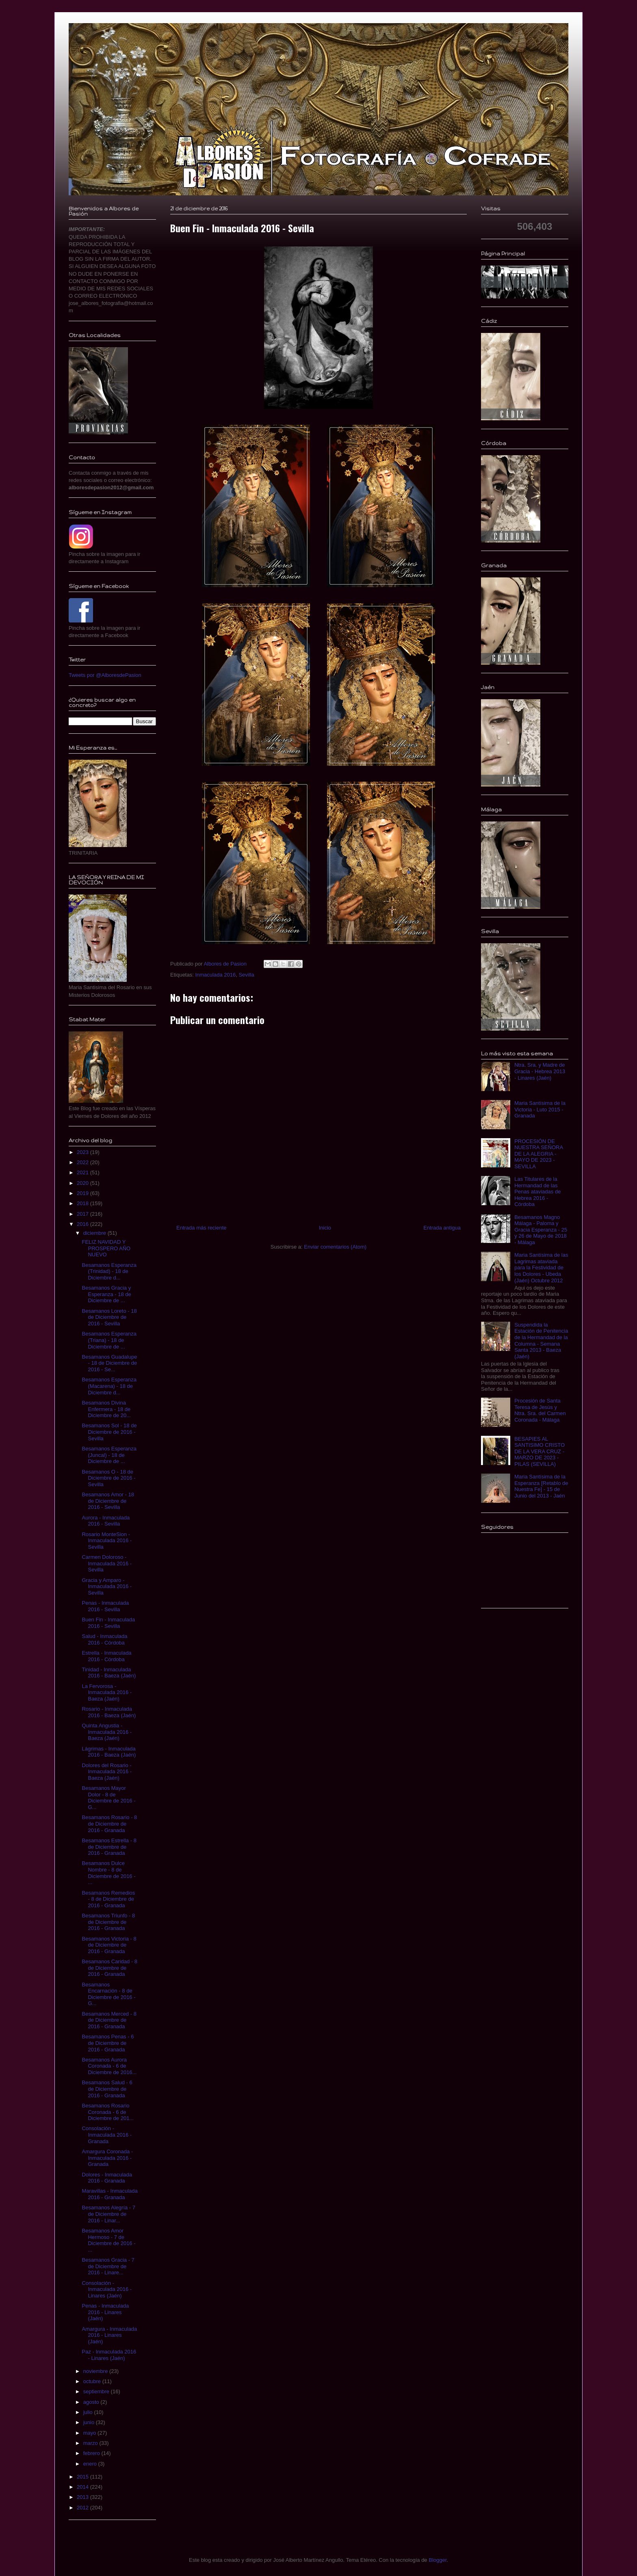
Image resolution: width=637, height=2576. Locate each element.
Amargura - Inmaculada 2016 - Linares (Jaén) (109, 2335)
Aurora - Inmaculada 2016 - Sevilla (106, 1521)
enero (90, 2464)
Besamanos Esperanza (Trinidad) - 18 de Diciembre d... (109, 1271)
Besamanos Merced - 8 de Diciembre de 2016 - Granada (109, 2020)
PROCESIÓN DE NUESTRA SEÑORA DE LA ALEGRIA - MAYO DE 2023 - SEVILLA (538, 1153)
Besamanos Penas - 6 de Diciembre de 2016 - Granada (108, 2043)
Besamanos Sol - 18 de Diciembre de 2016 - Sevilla (109, 1431)
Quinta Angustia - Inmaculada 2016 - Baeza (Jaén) (107, 1731)
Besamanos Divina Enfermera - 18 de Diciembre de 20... (106, 1409)
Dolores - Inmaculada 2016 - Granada (107, 2178)
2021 (83, 1172)
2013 (83, 2497)
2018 (83, 1203)
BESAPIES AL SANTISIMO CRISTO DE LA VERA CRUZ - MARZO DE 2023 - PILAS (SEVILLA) (539, 1451)
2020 (83, 1183)
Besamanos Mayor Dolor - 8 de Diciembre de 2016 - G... (108, 1797)
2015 (83, 2477)
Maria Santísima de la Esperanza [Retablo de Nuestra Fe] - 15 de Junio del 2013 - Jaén (541, 1486)
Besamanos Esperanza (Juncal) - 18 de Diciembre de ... (109, 1455)
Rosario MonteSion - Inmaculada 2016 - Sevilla (107, 1540)
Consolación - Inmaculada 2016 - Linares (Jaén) (107, 2289)
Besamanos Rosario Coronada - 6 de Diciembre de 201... (108, 2112)
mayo (90, 2433)
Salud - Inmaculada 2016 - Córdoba (104, 1639)
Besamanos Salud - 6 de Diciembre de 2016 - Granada (107, 2088)
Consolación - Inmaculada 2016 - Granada (107, 2134)
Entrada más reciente (201, 1228)
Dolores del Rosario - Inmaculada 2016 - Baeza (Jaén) (107, 1771)
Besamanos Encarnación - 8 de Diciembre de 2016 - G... (108, 1994)
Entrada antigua (442, 1228)
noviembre (96, 2371)
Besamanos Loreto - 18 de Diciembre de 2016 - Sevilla (109, 1317)
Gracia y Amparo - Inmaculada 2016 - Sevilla (107, 1586)
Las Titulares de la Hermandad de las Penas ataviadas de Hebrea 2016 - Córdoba (537, 1191)
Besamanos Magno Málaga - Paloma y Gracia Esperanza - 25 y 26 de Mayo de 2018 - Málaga (540, 1229)
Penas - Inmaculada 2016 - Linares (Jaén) (105, 2312)
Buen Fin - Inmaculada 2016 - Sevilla (108, 1622)
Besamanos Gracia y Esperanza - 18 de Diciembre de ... (106, 1294)
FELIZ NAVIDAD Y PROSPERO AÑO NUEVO (106, 1248)
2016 (83, 1224)
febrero (92, 2453)
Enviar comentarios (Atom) (335, 1247)
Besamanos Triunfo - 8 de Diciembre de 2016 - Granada (108, 1922)
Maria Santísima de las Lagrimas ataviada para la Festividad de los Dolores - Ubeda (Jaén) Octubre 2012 (541, 1267)
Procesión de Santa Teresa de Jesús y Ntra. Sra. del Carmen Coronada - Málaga (540, 1410)
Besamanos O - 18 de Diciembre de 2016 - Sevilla (108, 1478)
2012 (83, 2508)
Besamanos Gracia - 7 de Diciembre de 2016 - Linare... (108, 2266)
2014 (83, 2487)
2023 (83, 1152)
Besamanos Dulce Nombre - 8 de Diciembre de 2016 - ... (108, 1872)
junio (89, 2422)
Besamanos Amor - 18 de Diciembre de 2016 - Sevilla (108, 1500)
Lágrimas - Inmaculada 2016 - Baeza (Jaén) (109, 1752)
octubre (92, 2381)
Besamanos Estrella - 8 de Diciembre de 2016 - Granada (109, 1846)
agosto (92, 2402)
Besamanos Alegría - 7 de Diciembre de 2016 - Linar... (108, 2213)
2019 (83, 1193)
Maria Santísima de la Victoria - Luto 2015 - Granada (540, 1109)
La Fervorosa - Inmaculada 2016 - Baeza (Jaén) (107, 1692)
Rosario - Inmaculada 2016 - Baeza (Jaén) (109, 1712)
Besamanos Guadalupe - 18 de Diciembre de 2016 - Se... (109, 1363)
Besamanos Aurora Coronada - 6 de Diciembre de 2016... (109, 2066)
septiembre (97, 2391)
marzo (91, 2443)
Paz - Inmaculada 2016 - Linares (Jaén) (109, 2355)
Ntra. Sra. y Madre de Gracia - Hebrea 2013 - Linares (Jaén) (539, 1071)
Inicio (325, 1228)
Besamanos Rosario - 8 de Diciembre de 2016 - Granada (109, 1823)
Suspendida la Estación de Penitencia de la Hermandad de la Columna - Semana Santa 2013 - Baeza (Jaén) (541, 1340)
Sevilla (246, 975)
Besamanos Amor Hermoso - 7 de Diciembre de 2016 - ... (108, 2240)
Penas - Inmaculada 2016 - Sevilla (105, 1606)
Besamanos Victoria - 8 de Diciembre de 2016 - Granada (109, 1945)
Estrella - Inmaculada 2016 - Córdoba (106, 1656)
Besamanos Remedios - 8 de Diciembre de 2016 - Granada (108, 1899)
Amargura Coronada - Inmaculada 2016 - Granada (107, 2157)
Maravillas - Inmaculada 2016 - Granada (109, 2194)
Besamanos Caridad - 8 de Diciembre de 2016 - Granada (109, 1967)
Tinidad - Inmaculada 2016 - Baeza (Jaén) (109, 1672)
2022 (83, 1162)
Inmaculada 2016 (215, 975)
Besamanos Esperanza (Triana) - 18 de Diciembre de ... (109, 1340)
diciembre (95, 1233)
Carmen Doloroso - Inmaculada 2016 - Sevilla (107, 1563)
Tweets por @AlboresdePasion (105, 675)
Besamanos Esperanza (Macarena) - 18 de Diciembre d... (109, 1386)
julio (88, 2412)
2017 (83, 1214)
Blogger (437, 2560)
